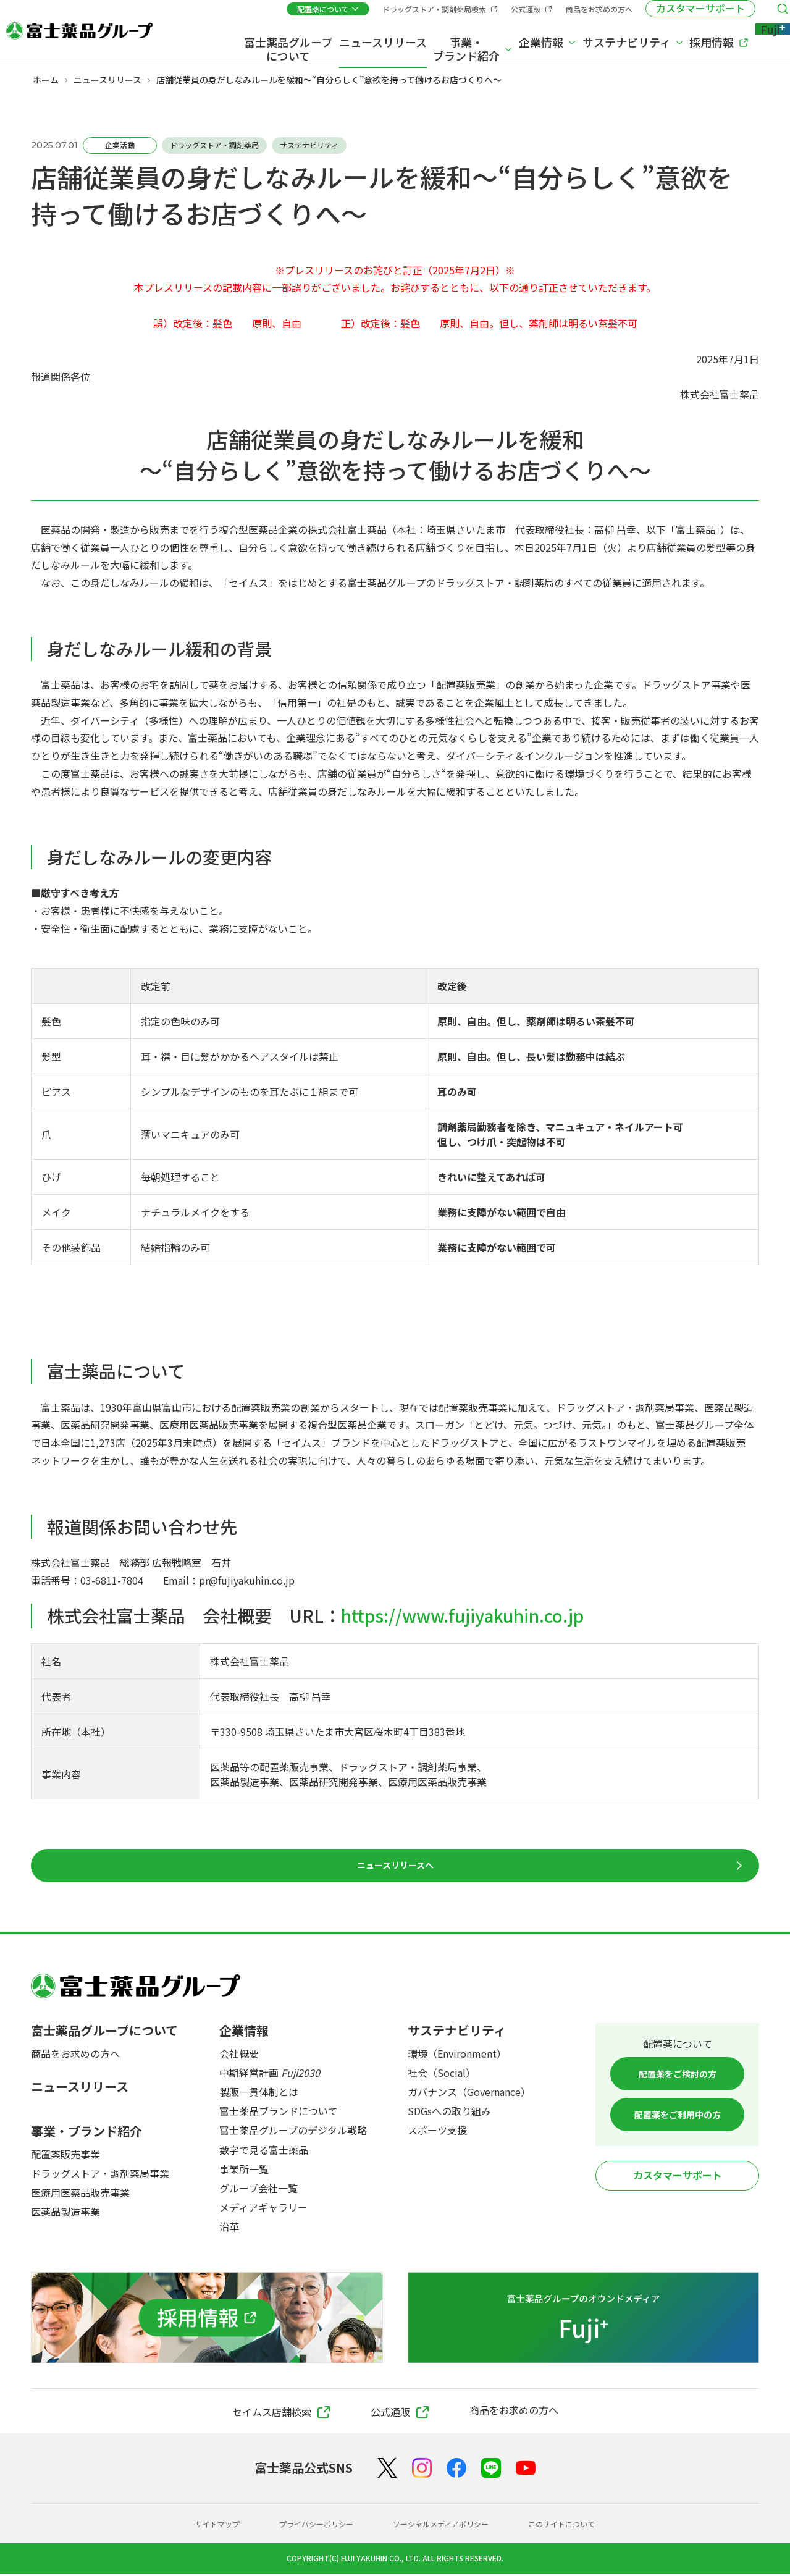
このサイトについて (579, 2526)
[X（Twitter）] (387, 2470)
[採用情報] (207, 2320)
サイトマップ (198, 2526)
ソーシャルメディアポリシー (445, 2526)
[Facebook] (456, 2470)
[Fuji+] (752, 39)
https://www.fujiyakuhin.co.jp (462, 1615)
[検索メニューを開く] (765, 13)
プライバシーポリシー (306, 2526)
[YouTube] (526, 2470)
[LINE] (491, 2470)
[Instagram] (422, 2470)
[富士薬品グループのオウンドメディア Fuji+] (584, 2320)
